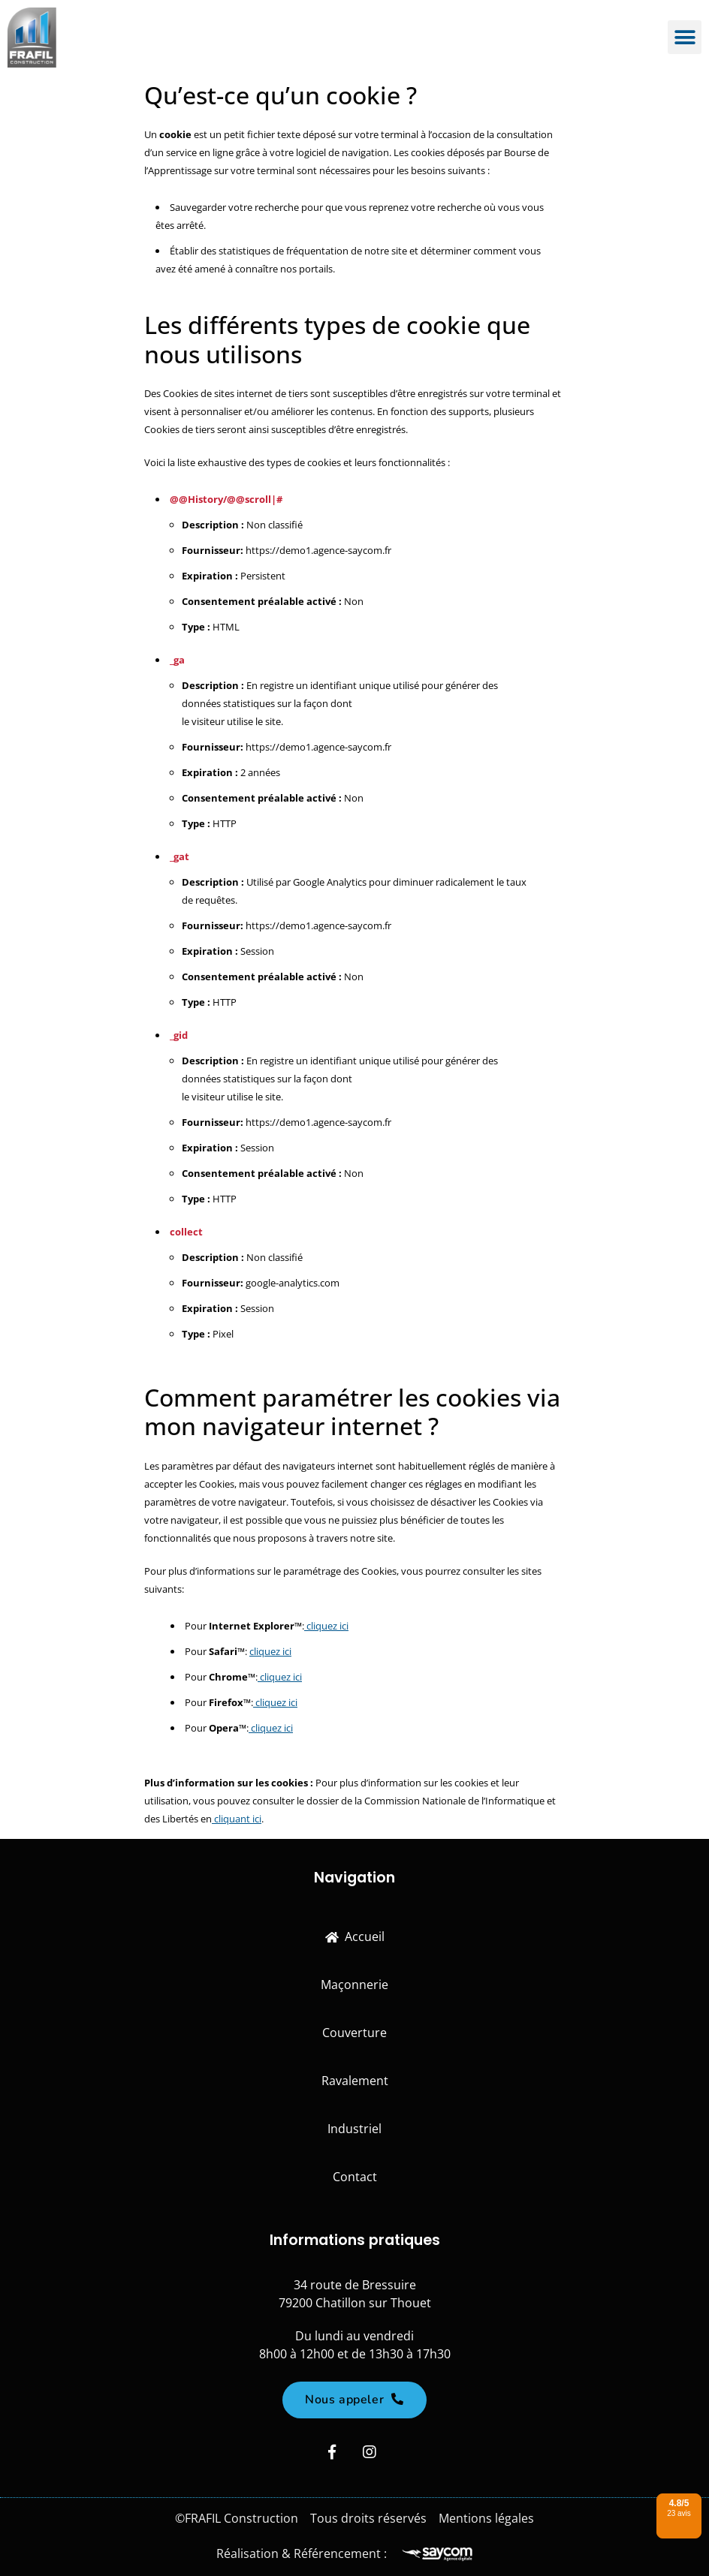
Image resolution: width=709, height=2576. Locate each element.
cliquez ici (326, 1626)
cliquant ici (236, 1818)
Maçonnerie (354, 1985)
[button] (684, 38)
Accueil (355, 1937)
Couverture (354, 2033)
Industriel (354, 2129)
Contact (355, 2177)
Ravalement (354, 2081)
